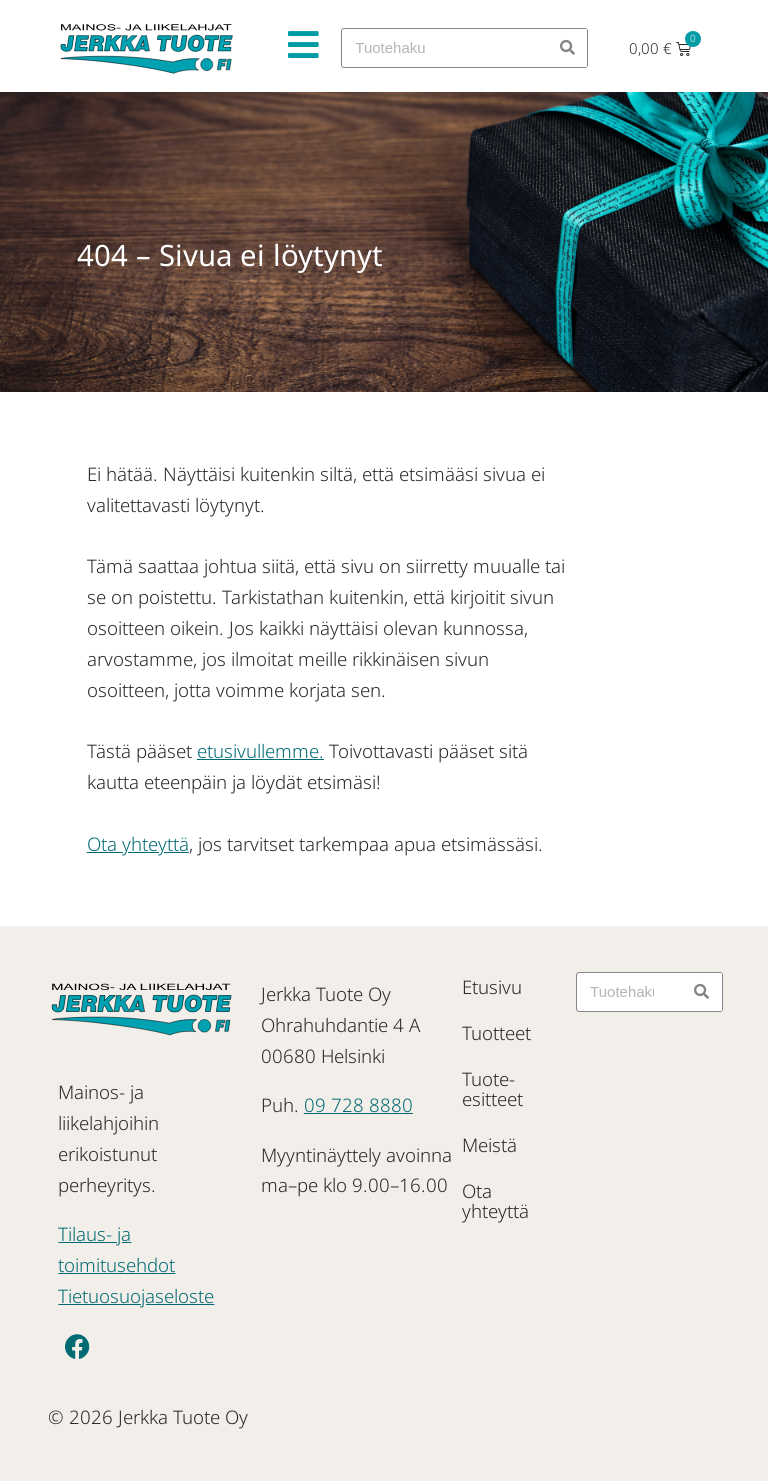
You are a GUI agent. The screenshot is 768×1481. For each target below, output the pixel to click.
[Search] (567, 48)
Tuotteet (496, 1032)
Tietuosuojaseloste (136, 1295)
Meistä (489, 1144)
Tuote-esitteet (492, 1088)
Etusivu (492, 986)
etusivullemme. (260, 750)
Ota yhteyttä (138, 843)
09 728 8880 (358, 1104)
